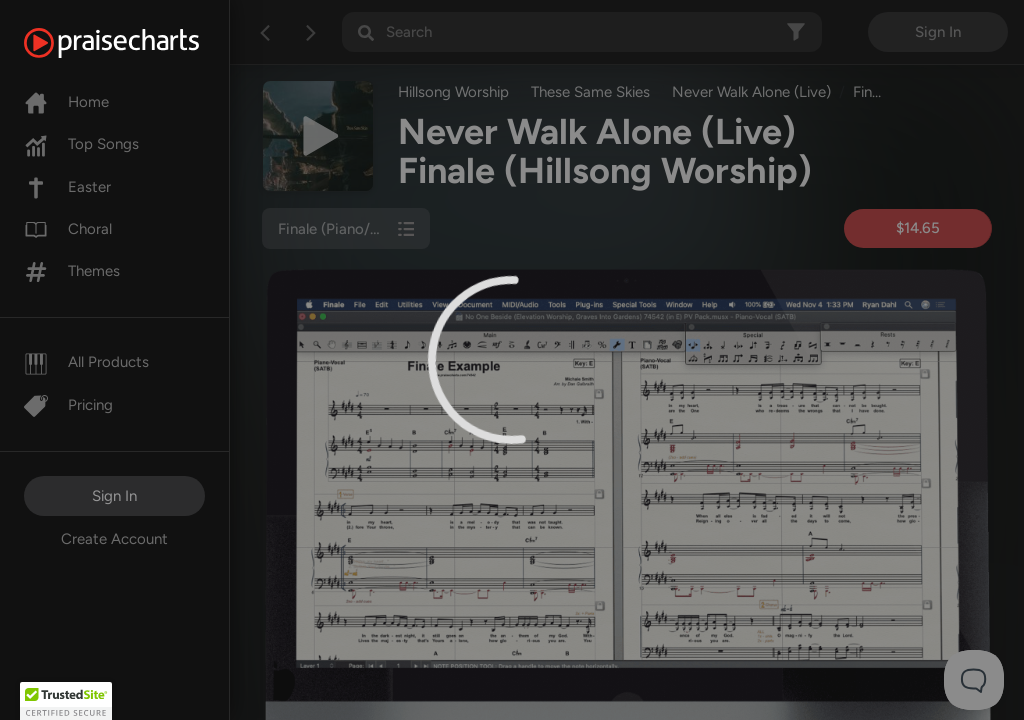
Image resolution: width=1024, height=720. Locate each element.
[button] (66, 701)
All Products (86, 362)
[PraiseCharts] (136, 43)
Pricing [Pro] (68, 405)
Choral (68, 229)
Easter (67, 187)
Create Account (114, 539)
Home (66, 102)
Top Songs (81, 144)
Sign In (114, 496)
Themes (72, 271)
